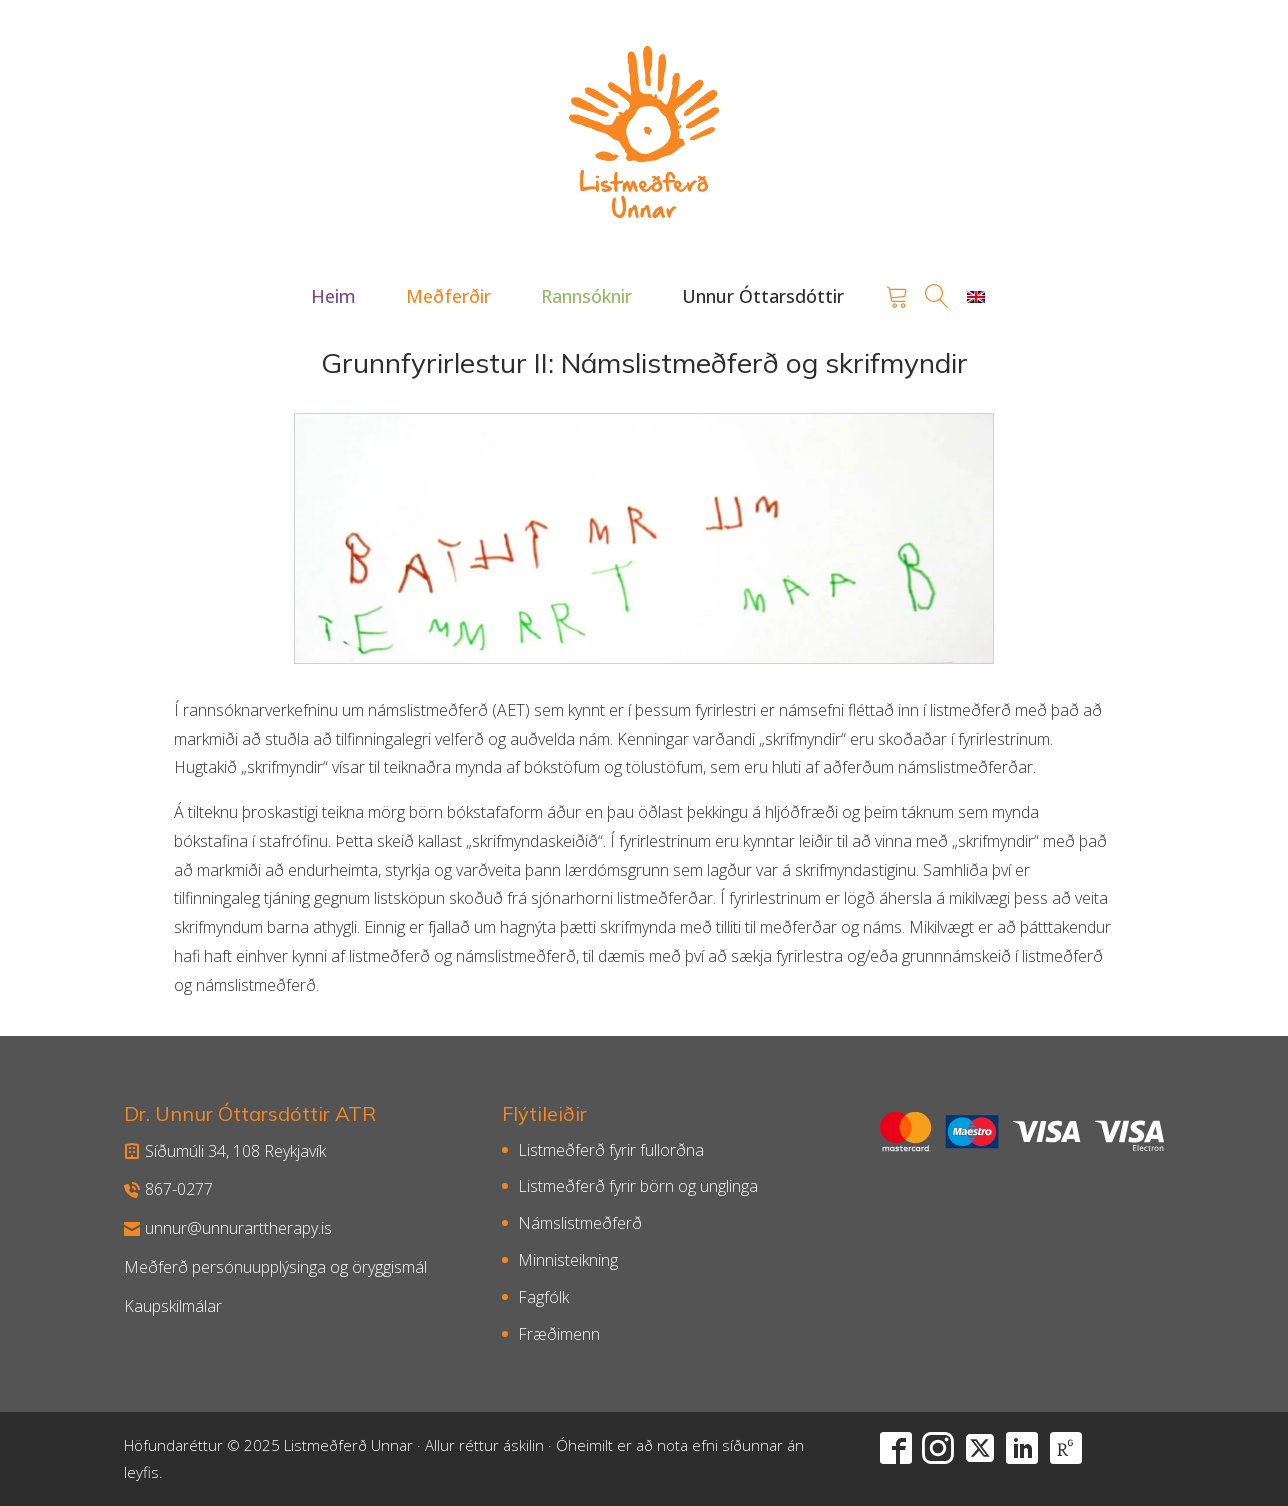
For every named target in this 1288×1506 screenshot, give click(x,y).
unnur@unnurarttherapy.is (228, 1228)
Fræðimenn (559, 1334)
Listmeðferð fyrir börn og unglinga (638, 1186)
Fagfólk (543, 1297)
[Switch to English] (976, 296)
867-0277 (168, 1189)
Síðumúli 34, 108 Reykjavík (225, 1151)
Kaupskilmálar (173, 1306)
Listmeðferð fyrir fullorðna (611, 1150)
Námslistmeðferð (580, 1223)
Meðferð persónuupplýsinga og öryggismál (275, 1267)
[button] (333, 296)
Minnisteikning (568, 1260)
